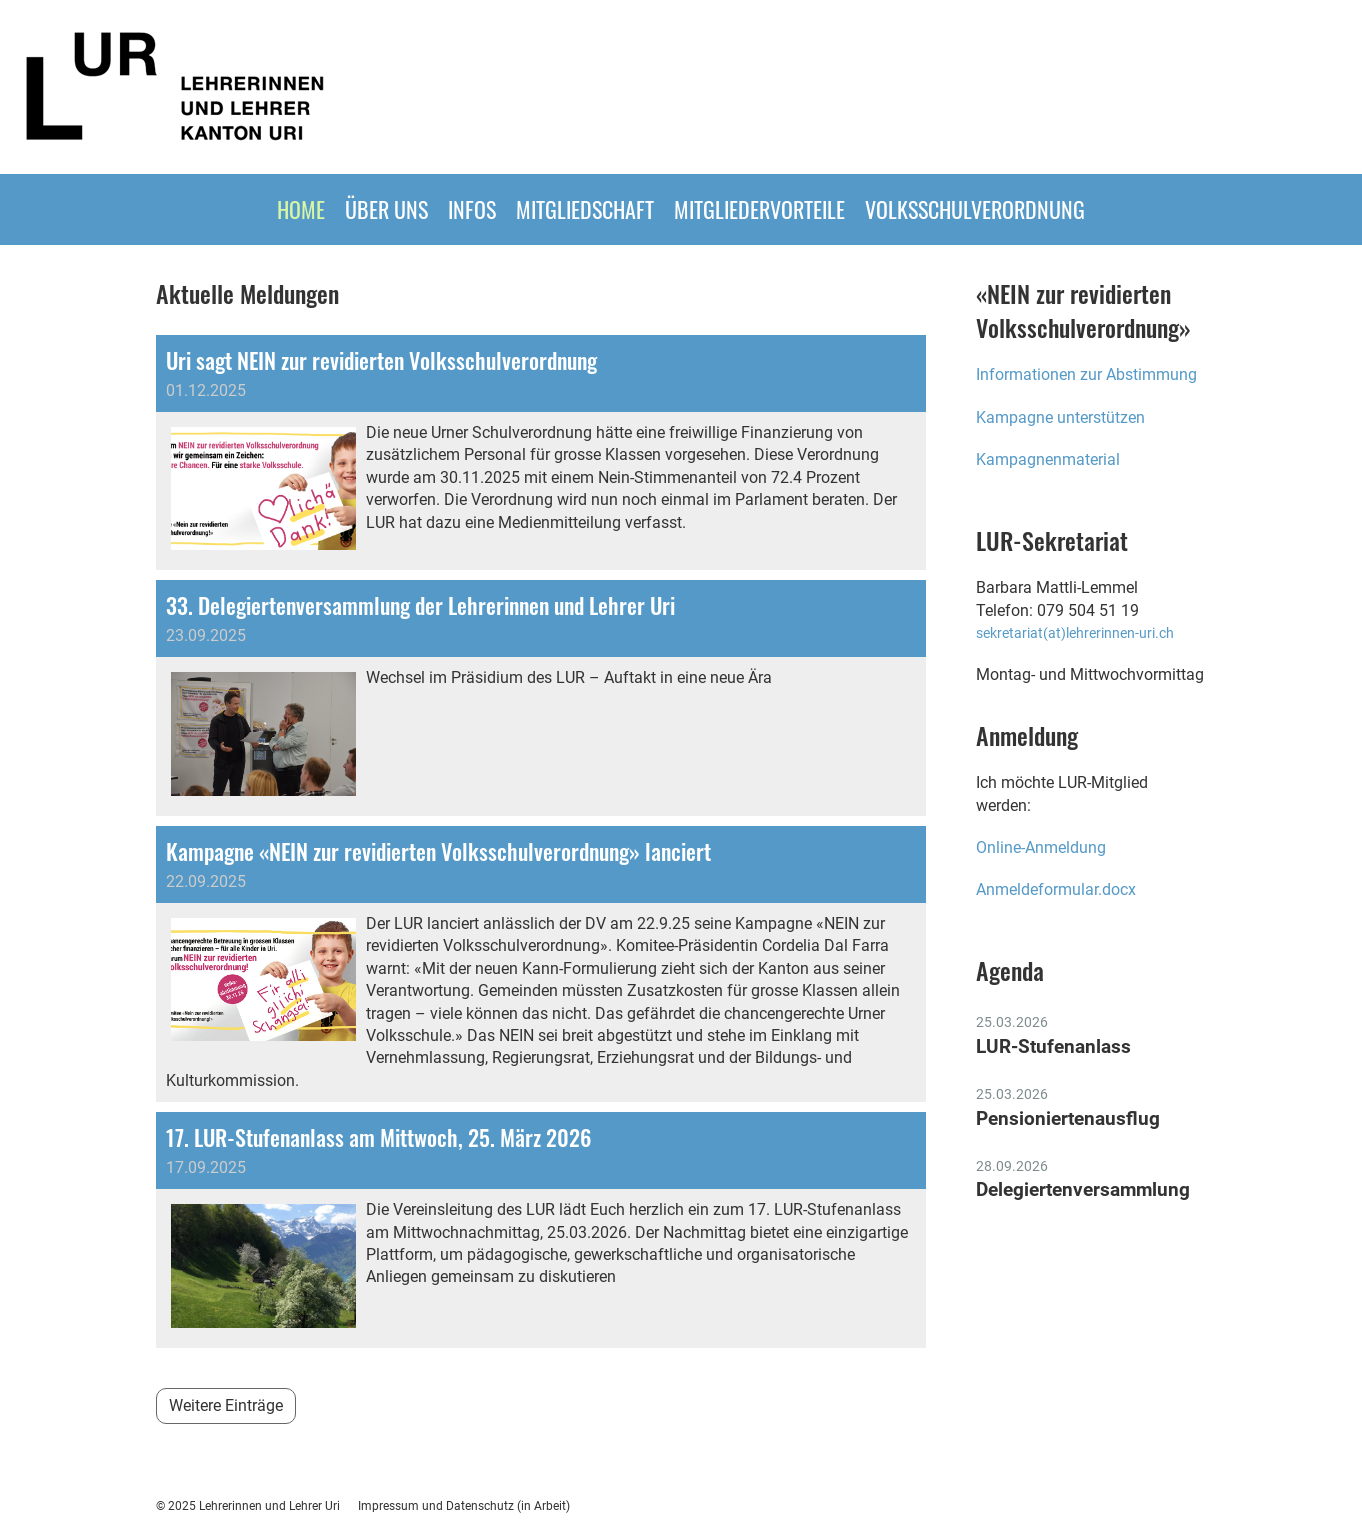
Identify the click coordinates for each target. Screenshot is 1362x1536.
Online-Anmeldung (1043, 847)
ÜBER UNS (386, 209)
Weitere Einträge (226, 1405)
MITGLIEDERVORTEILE (759, 209)
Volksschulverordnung (975, 209)
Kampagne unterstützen (1060, 417)
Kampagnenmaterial (1048, 459)
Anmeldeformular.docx (1056, 889)
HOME (301, 209)
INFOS (472, 209)
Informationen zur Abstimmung (1086, 374)
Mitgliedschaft (585, 209)
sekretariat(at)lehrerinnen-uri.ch (1075, 633)
